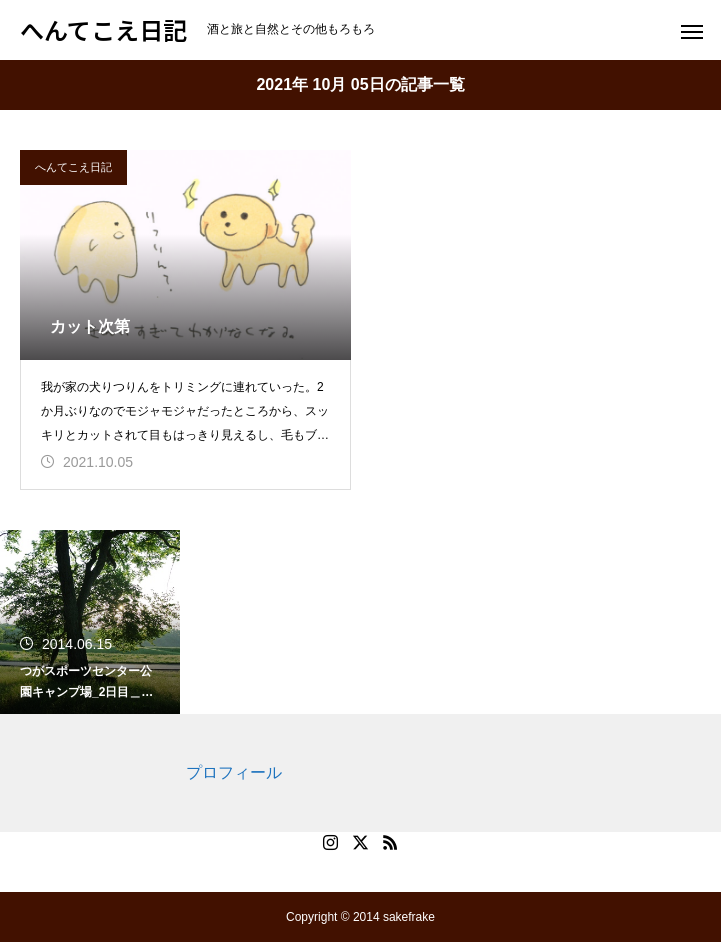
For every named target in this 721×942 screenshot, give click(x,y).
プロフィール (234, 772)
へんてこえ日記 (73, 167)
